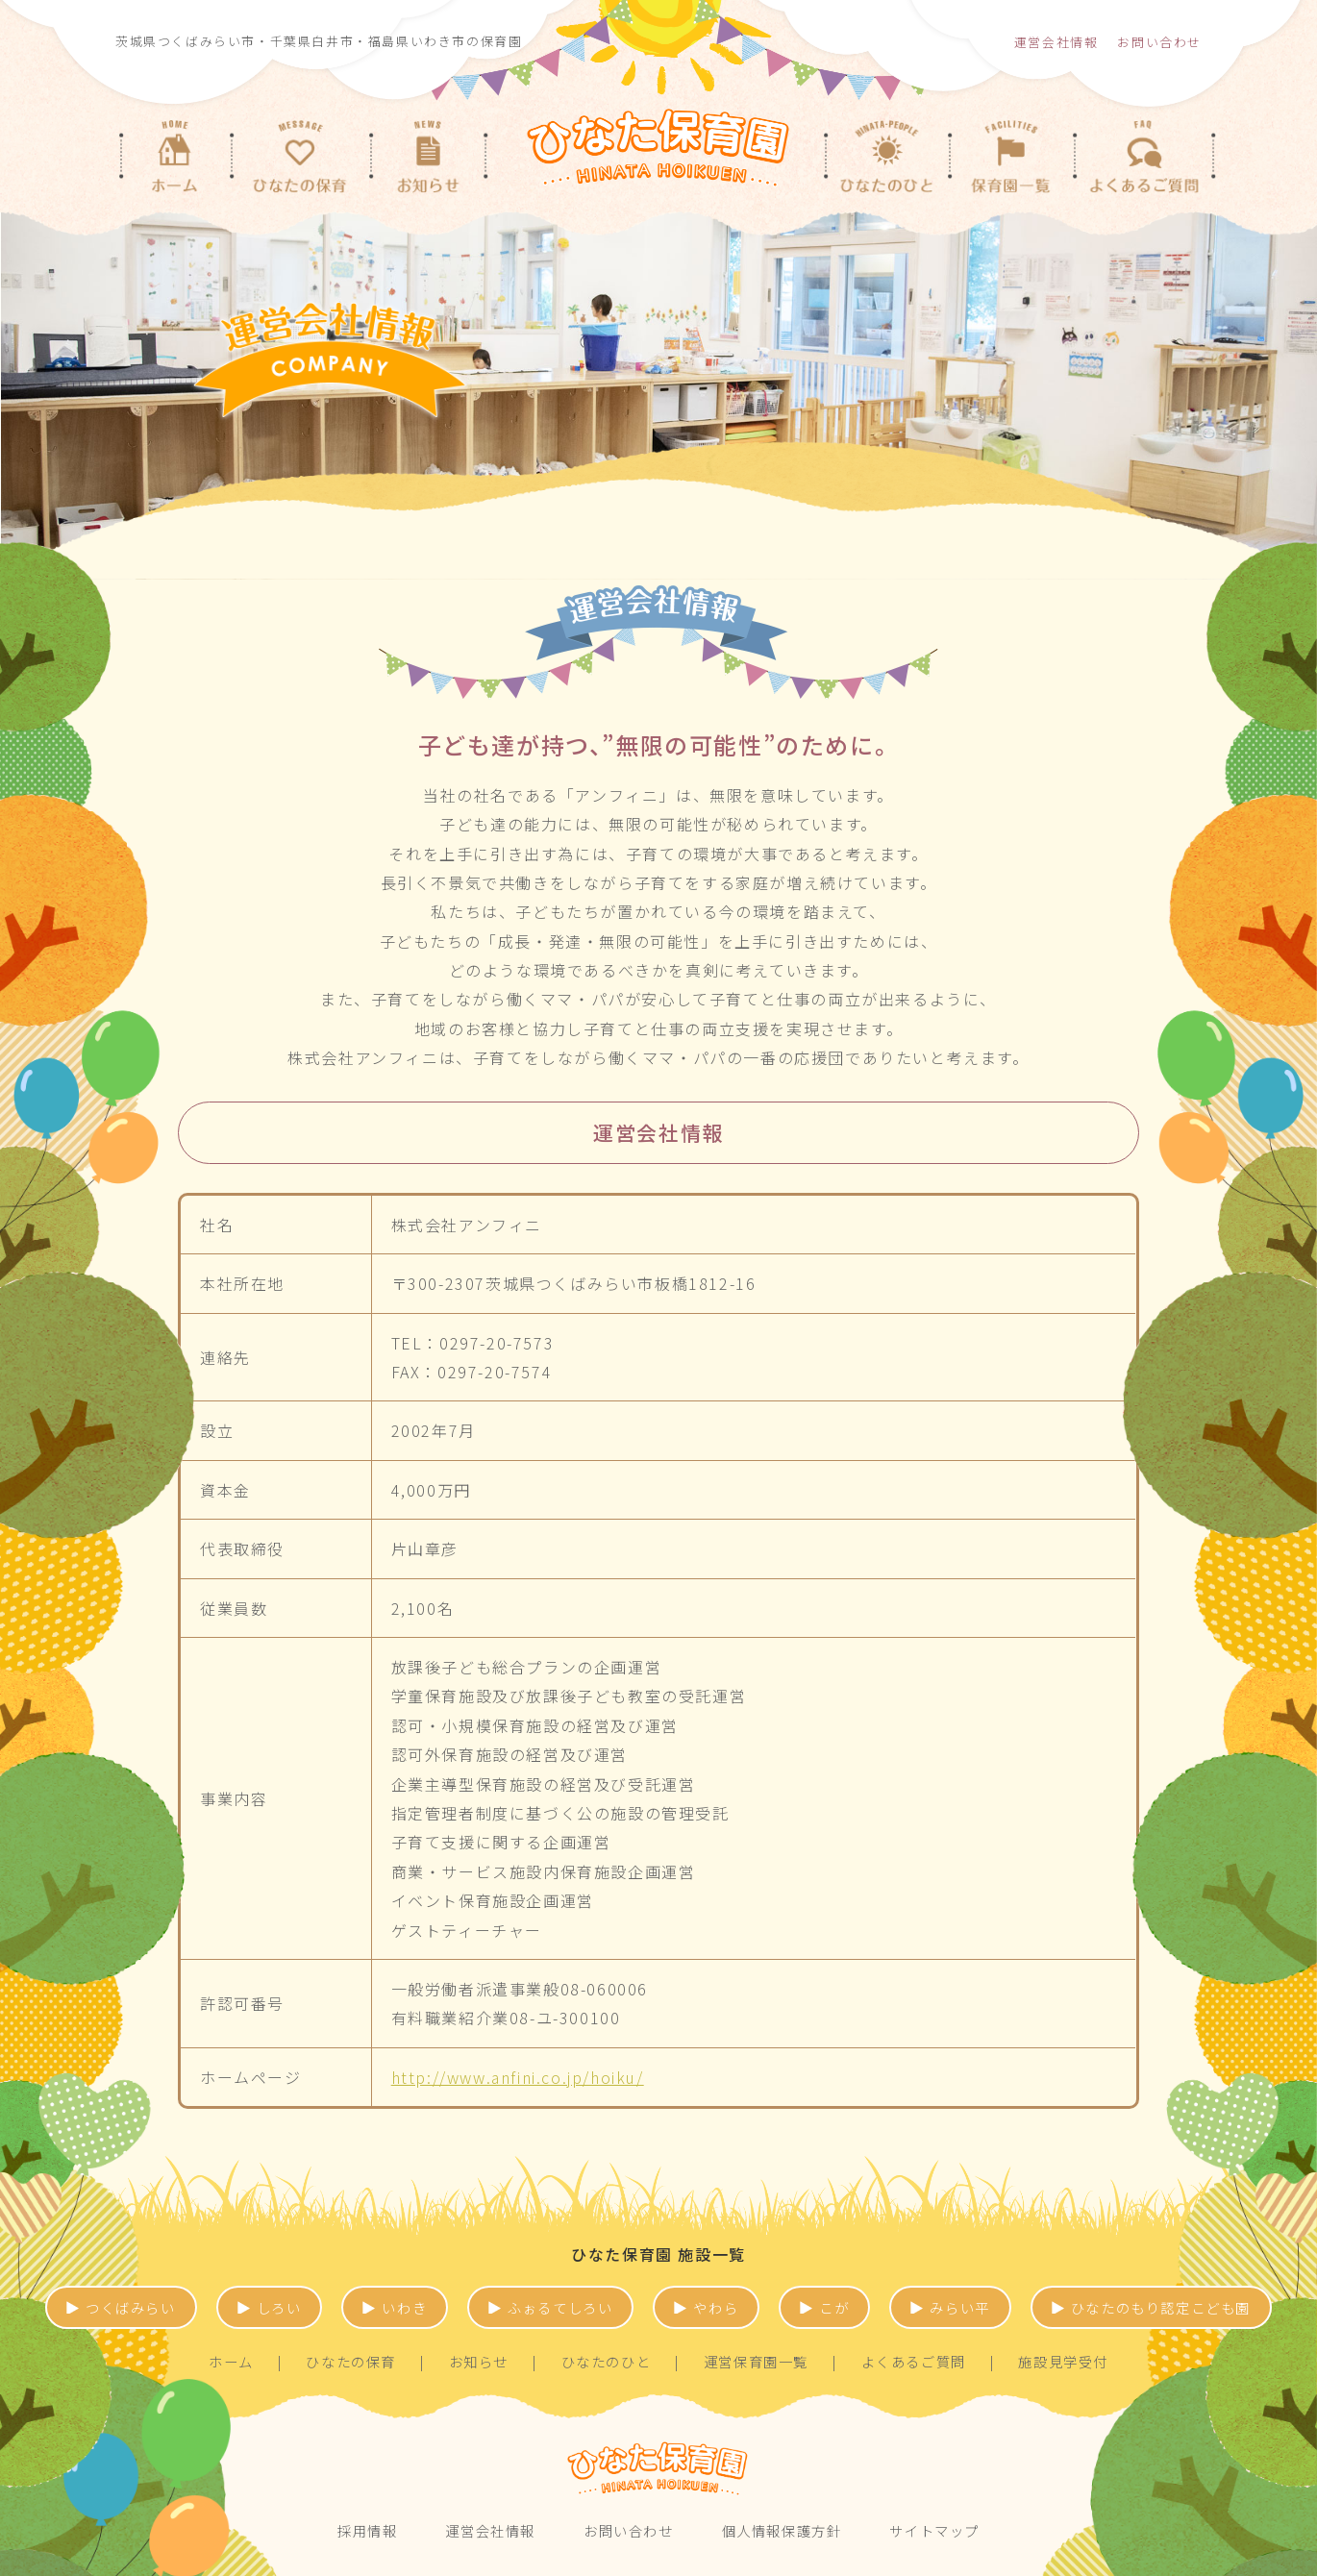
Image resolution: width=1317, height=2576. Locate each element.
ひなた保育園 (659, 2469)
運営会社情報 (1056, 42)
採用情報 (367, 2530)
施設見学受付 (1063, 2361)
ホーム (231, 2361)
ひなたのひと (606, 2361)
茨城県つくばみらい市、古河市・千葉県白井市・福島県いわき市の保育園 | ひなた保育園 (659, 137)
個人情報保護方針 (782, 2530)
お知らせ (479, 2361)
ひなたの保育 (351, 2361)
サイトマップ (934, 2530)
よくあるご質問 (913, 2361)
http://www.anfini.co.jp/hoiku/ (517, 2077)
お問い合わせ (1159, 42)
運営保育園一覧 (756, 2361)
